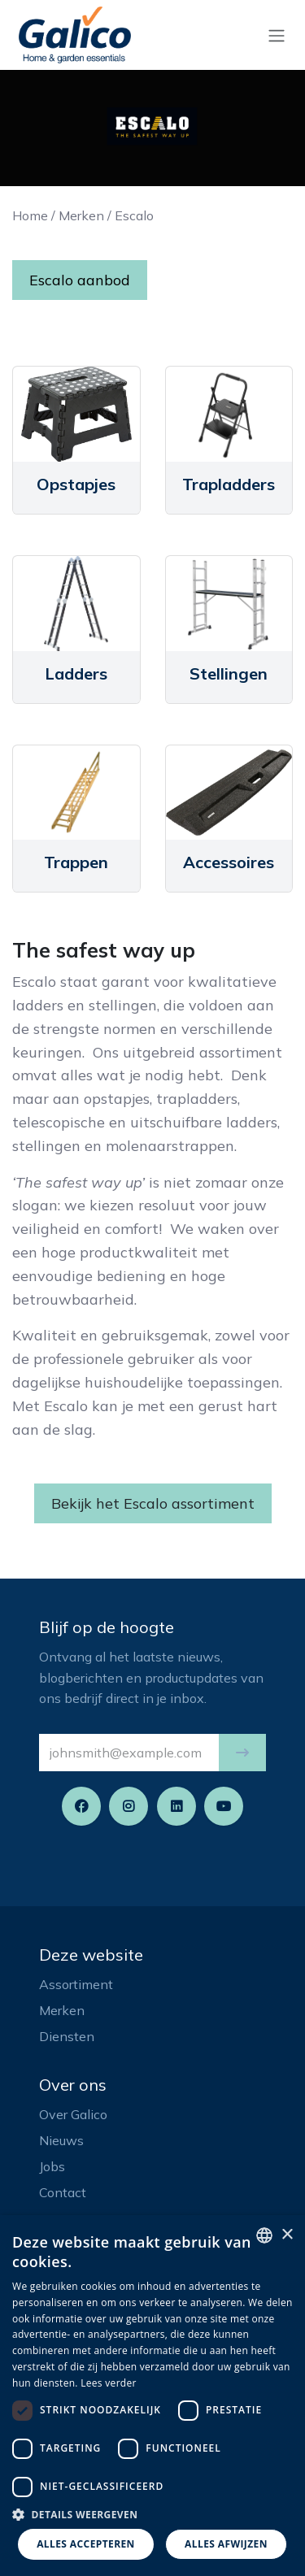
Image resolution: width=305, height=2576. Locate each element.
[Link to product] (76, 414)
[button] (242, 1752)
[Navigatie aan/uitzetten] (276, 35)
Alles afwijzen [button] (226, 2544)
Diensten (66, 2036)
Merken (81, 215)
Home (30, 215)
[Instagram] (128, 1806)
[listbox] (264, 2235)
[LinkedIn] (176, 1806)
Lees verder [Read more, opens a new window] (109, 2383)
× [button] (287, 2235)
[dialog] (152, 2395)
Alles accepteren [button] (86, 2544)
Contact (62, 2192)
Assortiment (76, 1984)
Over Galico (73, 2114)
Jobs (52, 2166)
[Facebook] (81, 1806)
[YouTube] (223, 1806)
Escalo (134, 215)
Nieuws (61, 2140)
